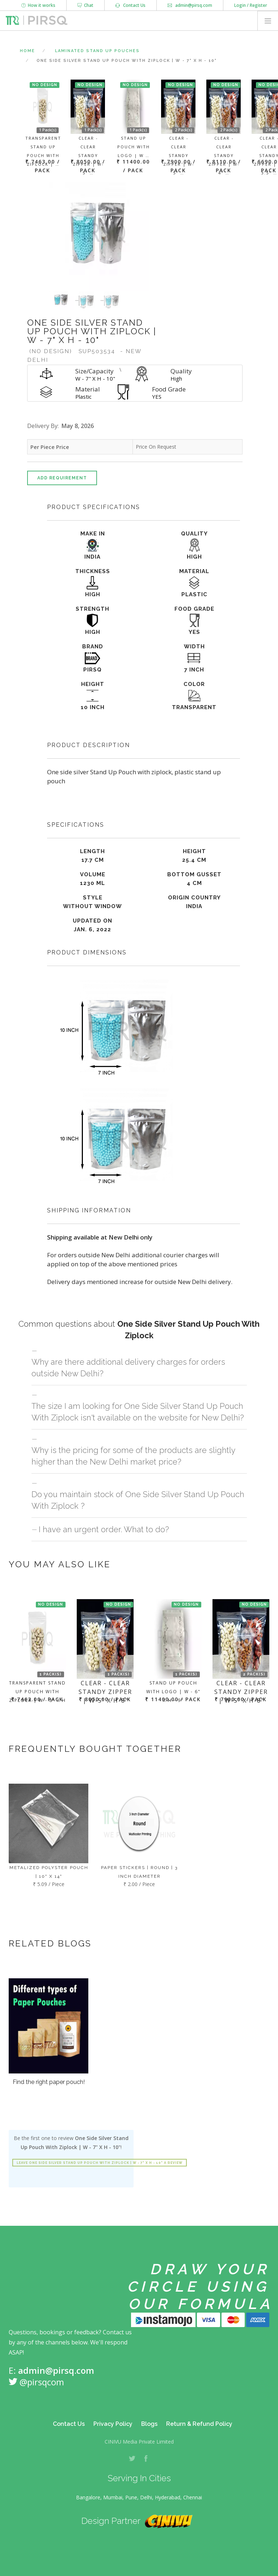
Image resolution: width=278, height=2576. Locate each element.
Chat (85, 5)
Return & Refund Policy (199, 2423)
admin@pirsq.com (190, 5)
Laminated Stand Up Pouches (97, 50)
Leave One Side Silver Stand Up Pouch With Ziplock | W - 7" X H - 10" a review (99, 2163)
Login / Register (250, 5)
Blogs (149, 2423)
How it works (38, 5)
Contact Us (130, 5)
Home (27, 50)
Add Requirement (62, 477)
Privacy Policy (112, 2423)
